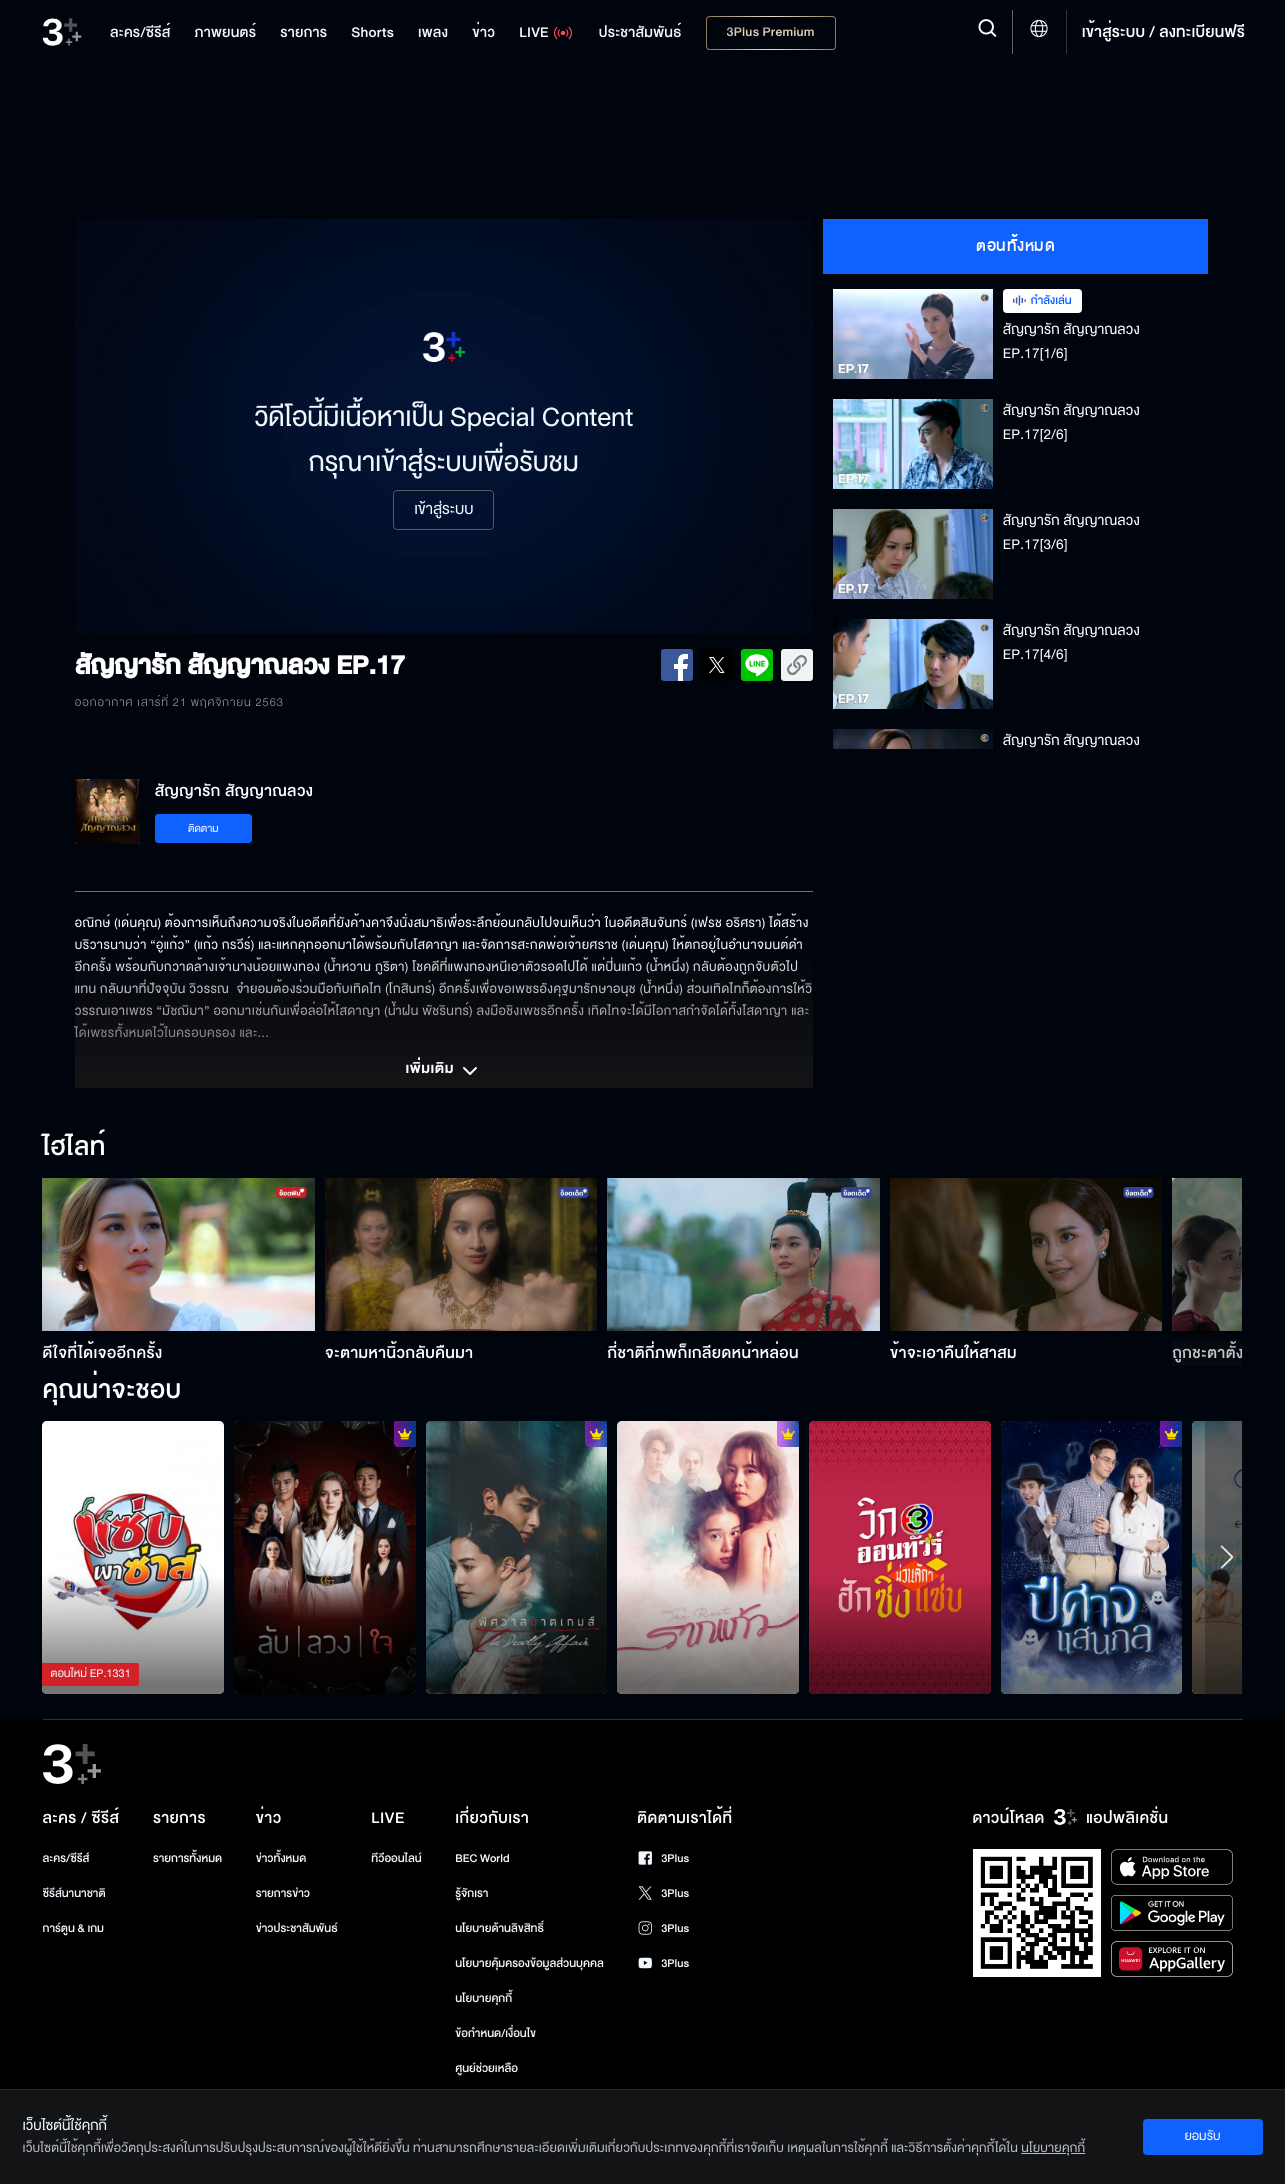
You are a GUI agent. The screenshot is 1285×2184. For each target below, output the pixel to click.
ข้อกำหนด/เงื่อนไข (495, 2033)
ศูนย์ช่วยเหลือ (486, 2068)
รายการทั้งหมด (187, 1858)
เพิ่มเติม (444, 1071)
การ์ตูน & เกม (74, 1928)
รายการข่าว (283, 1893)
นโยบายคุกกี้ (483, 1998)
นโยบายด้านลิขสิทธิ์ (499, 1928)
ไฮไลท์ (73, 1148)
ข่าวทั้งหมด (281, 1858)
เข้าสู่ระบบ (443, 510)
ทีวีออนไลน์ (396, 1858)
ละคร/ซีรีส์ (66, 1858)
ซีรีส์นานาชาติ (74, 1893)
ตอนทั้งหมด (1015, 246)
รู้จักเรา (471, 1893)
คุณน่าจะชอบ (111, 1391)
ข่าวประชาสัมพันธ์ (297, 1928)
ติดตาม (203, 828)
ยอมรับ (1202, 2136)
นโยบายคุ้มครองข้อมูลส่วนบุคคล (529, 1963)
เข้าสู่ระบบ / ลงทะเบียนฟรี (1163, 32)
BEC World (482, 1858)
